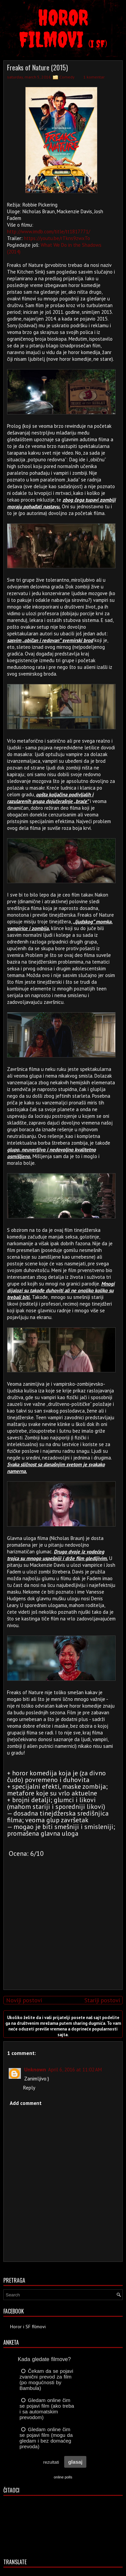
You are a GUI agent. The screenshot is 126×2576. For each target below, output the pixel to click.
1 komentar (93, 76)
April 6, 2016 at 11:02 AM (75, 2069)
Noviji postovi (24, 2000)
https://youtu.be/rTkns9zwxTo (57, 238)
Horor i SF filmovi (28, 2327)
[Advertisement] (61, 1938)
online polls (63, 2477)
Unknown (35, 2069)
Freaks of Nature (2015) (37, 67)
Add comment (26, 2103)
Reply (29, 2087)
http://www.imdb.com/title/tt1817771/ (48, 231)
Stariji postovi (102, 2000)
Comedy (67, 76)
